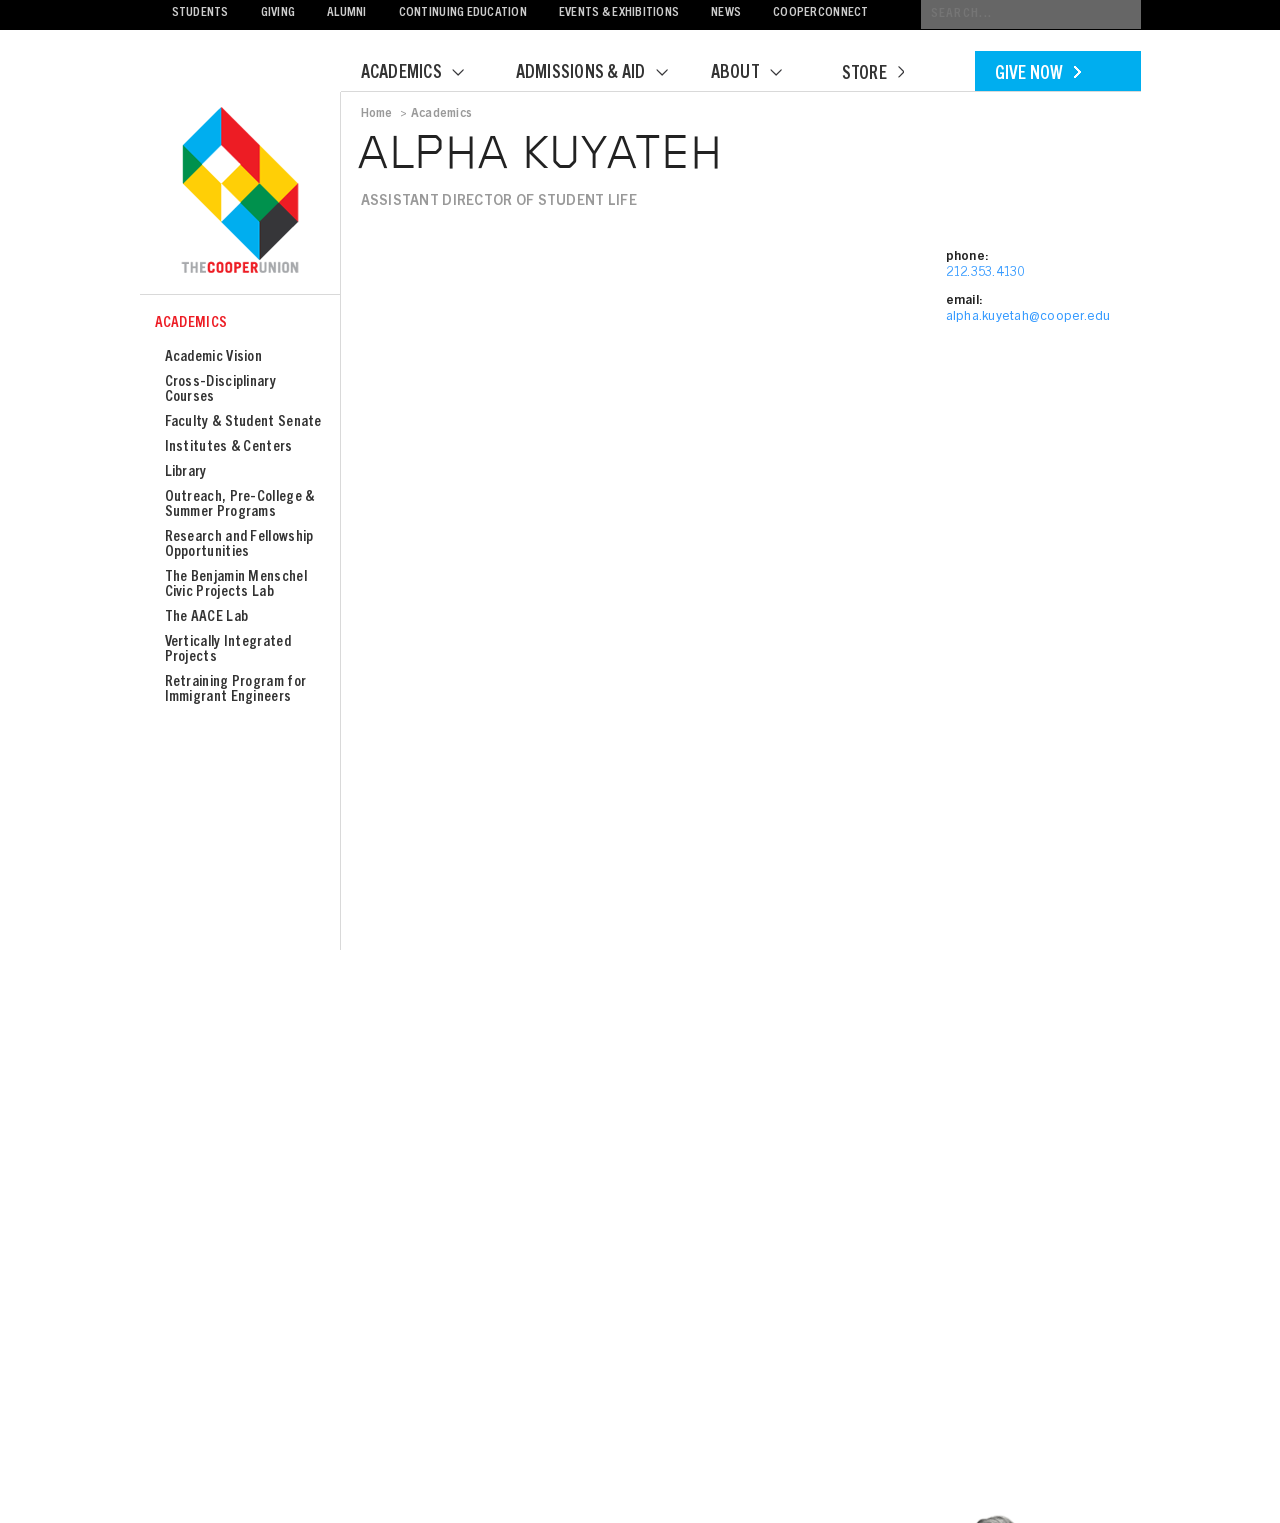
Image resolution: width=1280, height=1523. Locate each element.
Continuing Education (463, 13)
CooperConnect (820, 13)
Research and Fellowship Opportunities (239, 545)
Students (200, 13)
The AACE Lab (207, 617)
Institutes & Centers (229, 447)
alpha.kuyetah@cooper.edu (1028, 317)
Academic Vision (214, 357)
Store (873, 75)
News (726, 13)
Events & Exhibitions (619, 13)
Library (186, 472)
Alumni (347, 13)
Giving (278, 13)
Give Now (1038, 75)
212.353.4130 (985, 273)
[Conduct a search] (1031, 14)
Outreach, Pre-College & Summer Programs (240, 505)
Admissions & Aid (604, 74)
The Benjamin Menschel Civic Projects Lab (236, 585)
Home (377, 114)
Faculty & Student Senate (243, 422)
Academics (425, 74)
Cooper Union (240, 192)
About (759, 74)
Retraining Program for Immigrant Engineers (236, 690)
